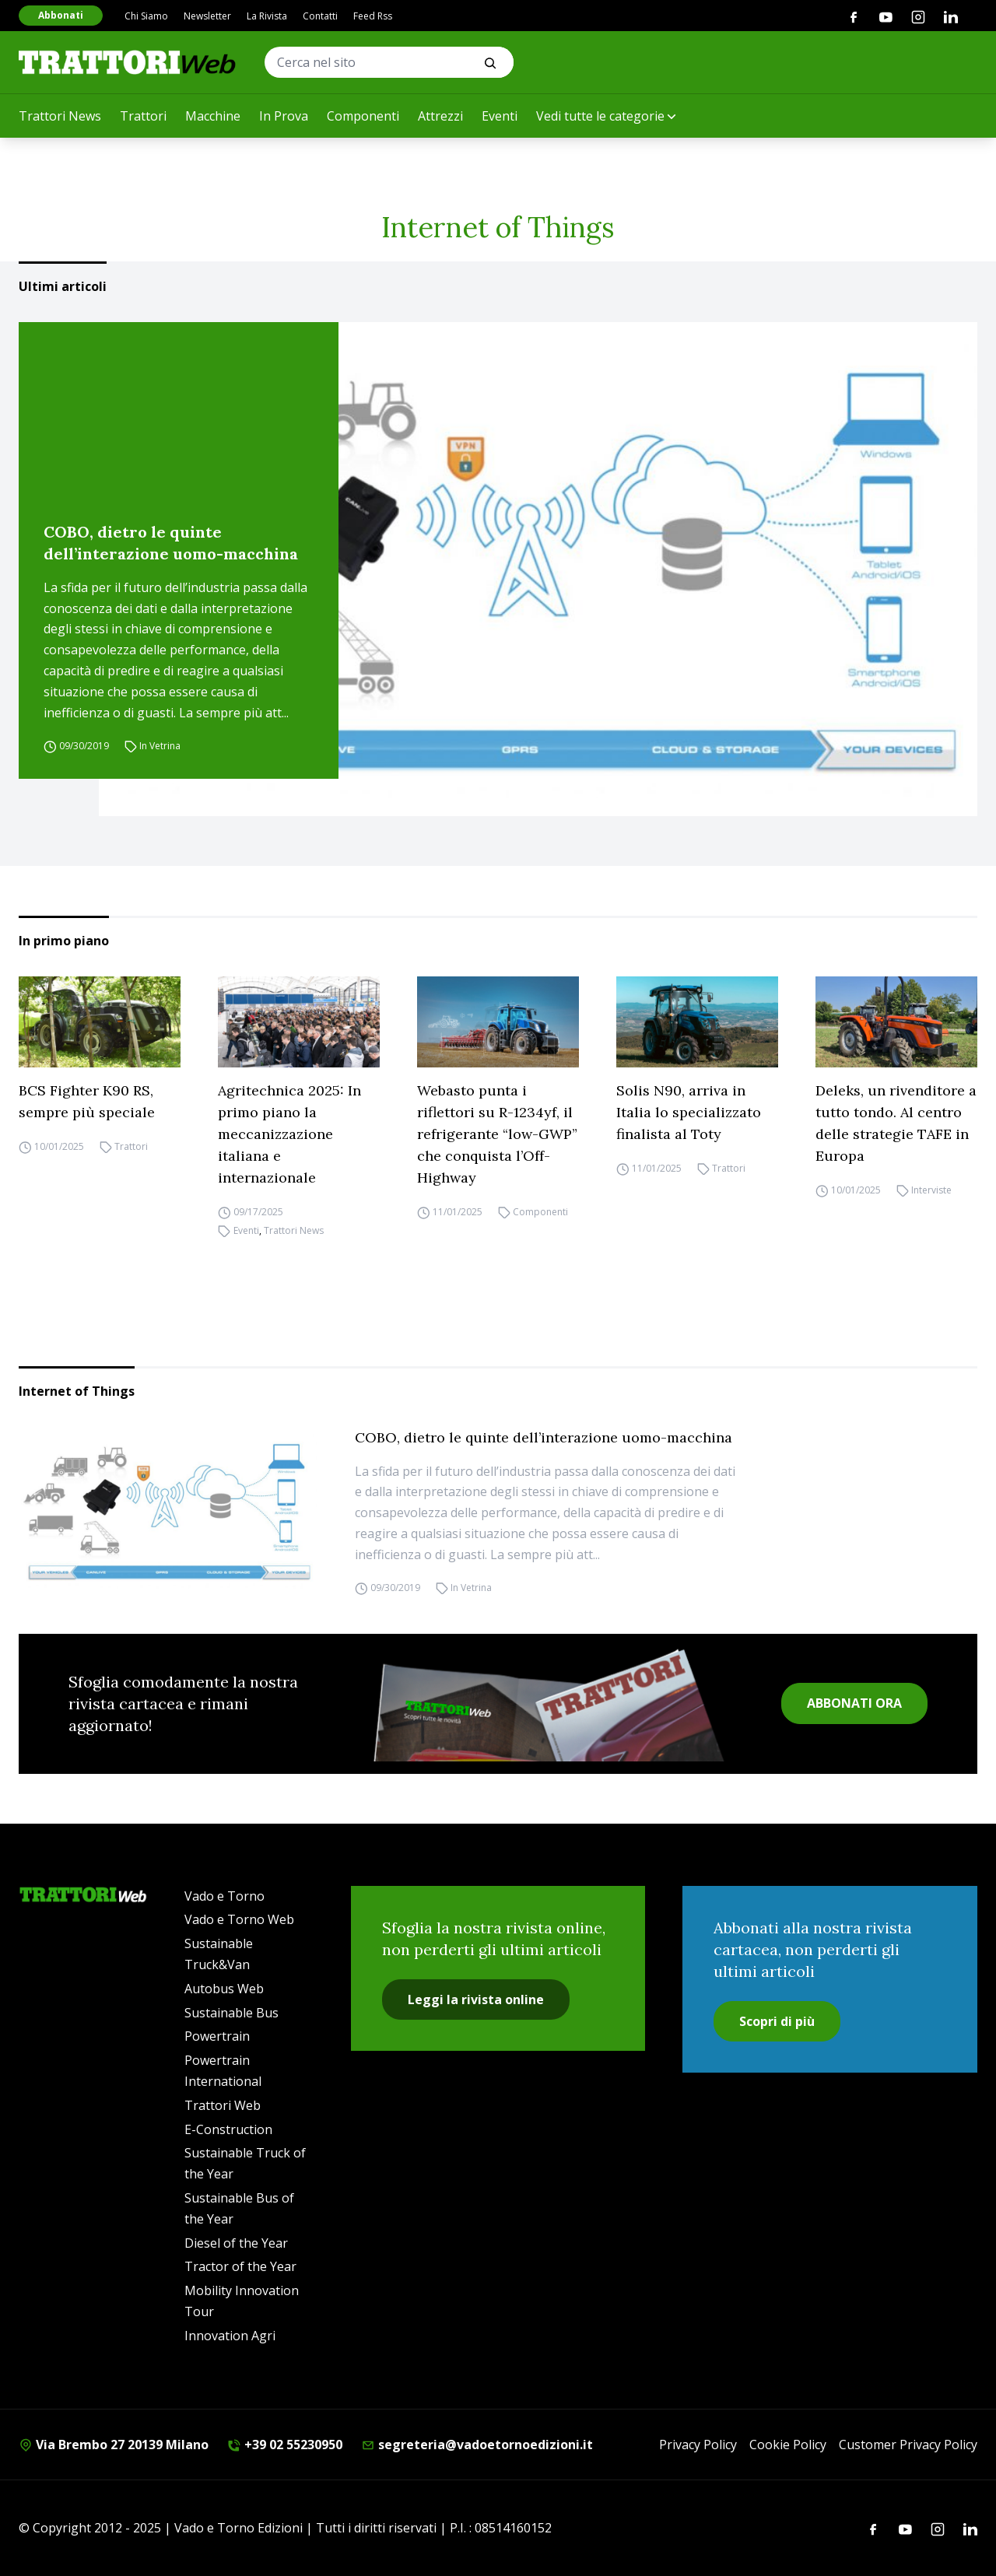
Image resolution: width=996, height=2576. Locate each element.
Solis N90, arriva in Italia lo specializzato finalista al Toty (688, 1112)
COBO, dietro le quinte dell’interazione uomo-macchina (171, 542)
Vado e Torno (224, 1896)
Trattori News (60, 115)
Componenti (363, 115)
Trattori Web (222, 2105)
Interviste (931, 1190)
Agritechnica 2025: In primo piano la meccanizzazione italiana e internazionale (289, 1133)
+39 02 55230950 (284, 2444)
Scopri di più (777, 2021)
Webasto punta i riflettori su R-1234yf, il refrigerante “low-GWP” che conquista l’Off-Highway (497, 1133)
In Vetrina (160, 745)
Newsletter (207, 16)
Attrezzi (440, 115)
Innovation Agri (229, 2335)
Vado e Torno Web (239, 1919)
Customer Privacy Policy (908, 2444)
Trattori (143, 115)
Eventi (499, 115)
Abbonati (60, 15)
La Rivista (267, 16)
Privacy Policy (698, 2444)
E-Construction (228, 2129)
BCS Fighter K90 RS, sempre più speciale (87, 1101)
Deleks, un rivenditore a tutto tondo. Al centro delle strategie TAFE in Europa (896, 1123)
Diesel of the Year (236, 2243)
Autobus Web (224, 1988)
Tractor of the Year (240, 2266)
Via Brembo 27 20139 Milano (114, 2444)
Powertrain (217, 2036)
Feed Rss (372, 16)
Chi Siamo (146, 16)
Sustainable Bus (231, 2012)
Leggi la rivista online (476, 1999)
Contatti (320, 16)
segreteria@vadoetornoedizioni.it (477, 2444)
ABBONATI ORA (854, 1703)
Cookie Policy (787, 2444)
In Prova (283, 115)
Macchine (212, 115)
